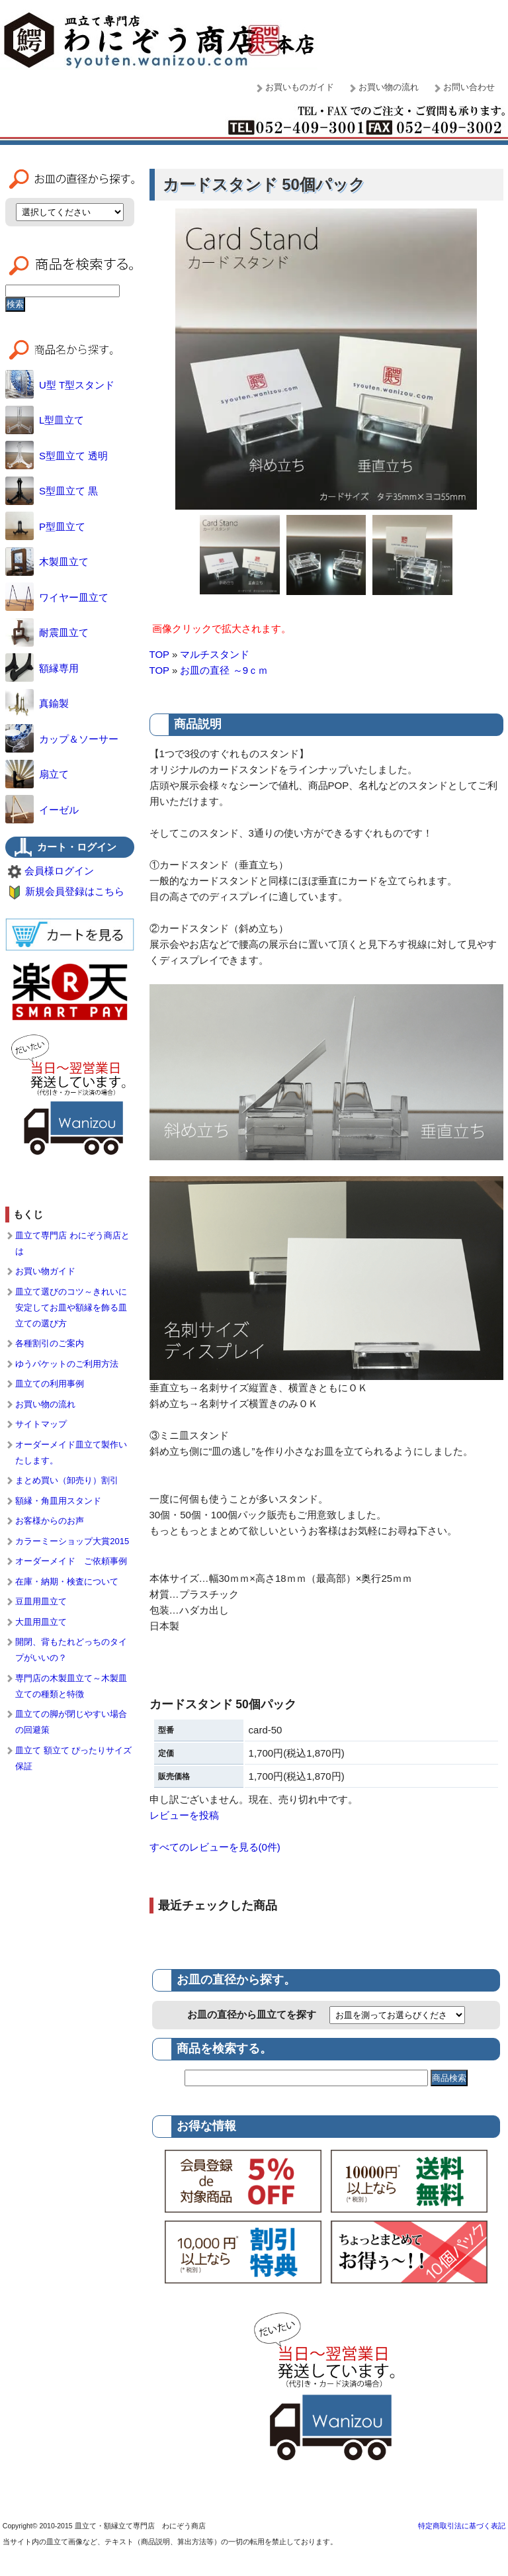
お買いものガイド (299, 87)
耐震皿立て (47, 632)
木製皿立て (47, 561)
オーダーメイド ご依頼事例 (71, 1561)
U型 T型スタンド (59, 385)
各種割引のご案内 (49, 1343)
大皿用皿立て (41, 1622)
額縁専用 (42, 668)
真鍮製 (37, 703)
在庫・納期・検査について (66, 1582)
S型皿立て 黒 (51, 490)
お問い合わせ (469, 87)
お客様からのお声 (49, 1521)
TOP (159, 654)
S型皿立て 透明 (56, 455)
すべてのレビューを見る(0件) (214, 1847)
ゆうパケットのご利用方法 (66, 1364)
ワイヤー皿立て (56, 597)
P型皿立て (45, 526)
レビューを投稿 (184, 1815)
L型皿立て (44, 420)
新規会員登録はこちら (74, 891)
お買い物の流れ (389, 87)
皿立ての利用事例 (49, 1384)
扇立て (37, 774)
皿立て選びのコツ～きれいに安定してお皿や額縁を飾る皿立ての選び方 (71, 1307)
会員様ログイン (59, 870)
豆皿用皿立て (41, 1601)
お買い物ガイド (45, 1271)
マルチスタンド (214, 654)
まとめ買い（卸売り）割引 (66, 1480)
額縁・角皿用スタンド (58, 1501)
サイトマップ (41, 1424)
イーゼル (42, 809)
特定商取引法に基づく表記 (461, 2526)
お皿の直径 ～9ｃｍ (224, 670)
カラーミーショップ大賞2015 (72, 1541)
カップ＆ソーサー (61, 739)
